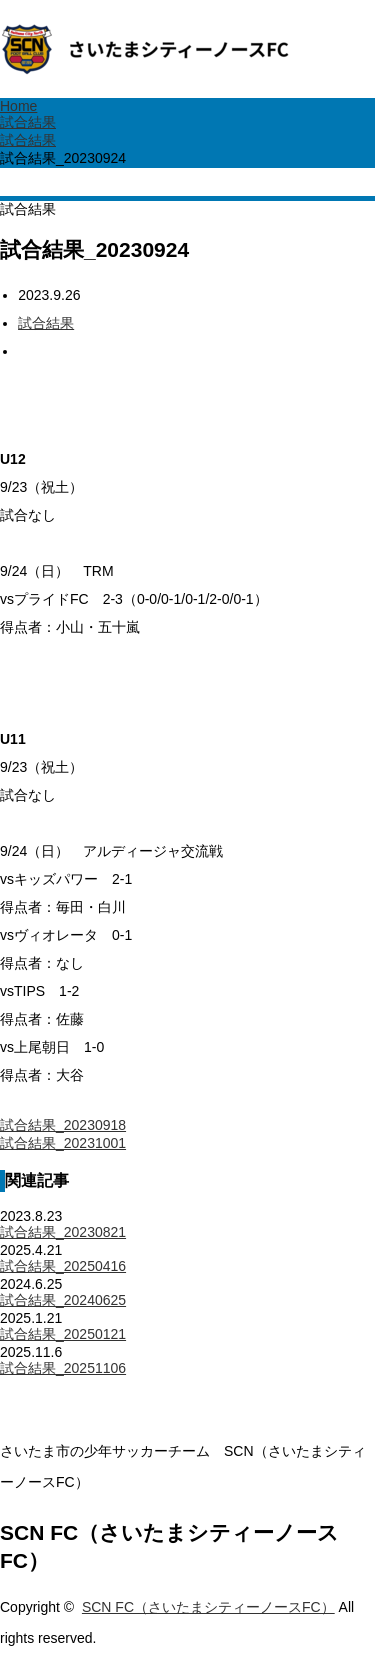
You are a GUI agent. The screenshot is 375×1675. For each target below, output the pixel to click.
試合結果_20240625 (63, 1300)
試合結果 (46, 323)
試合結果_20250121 (63, 1334)
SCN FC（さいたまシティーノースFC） (208, 1607)
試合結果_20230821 (63, 1232)
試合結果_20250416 (63, 1266)
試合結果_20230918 (63, 1125)
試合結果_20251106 (63, 1368)
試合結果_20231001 (63, 1143)
